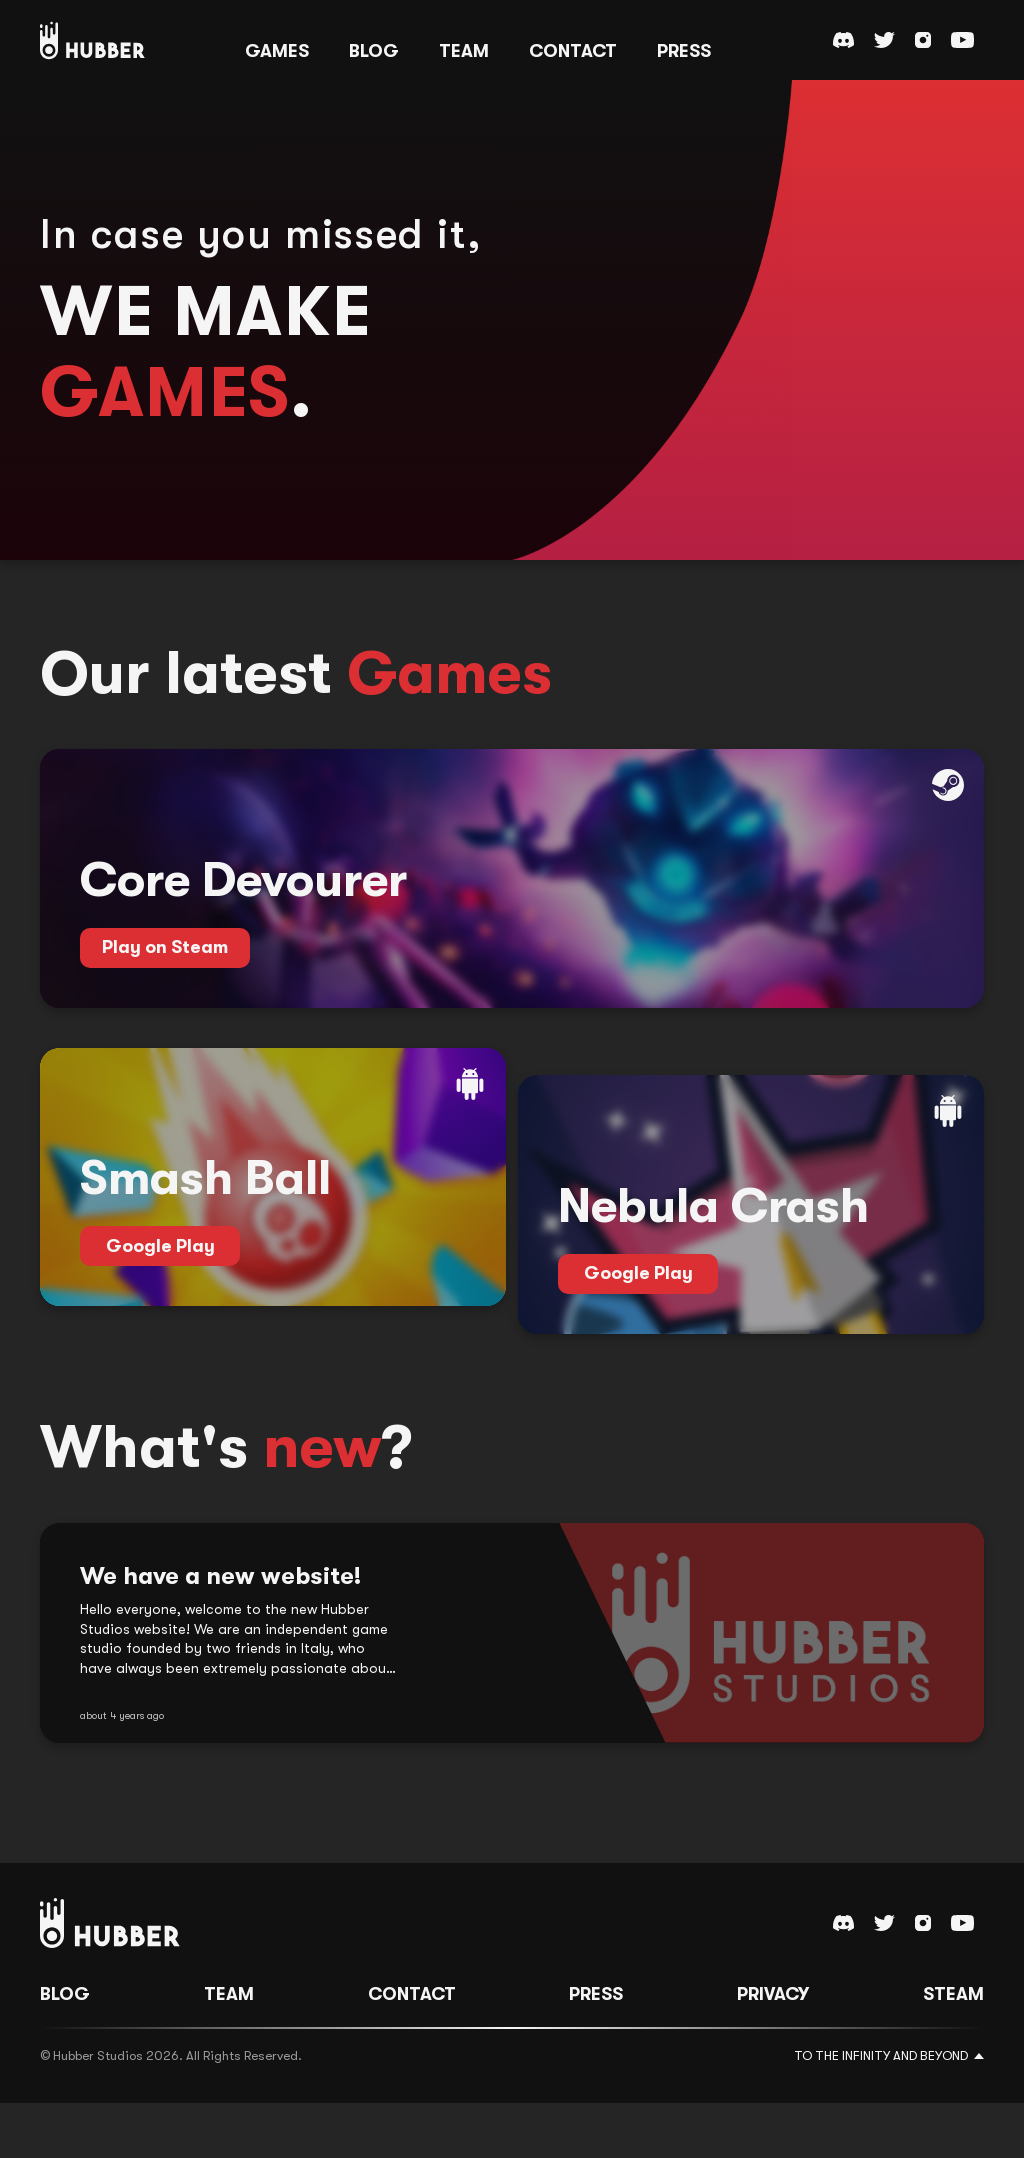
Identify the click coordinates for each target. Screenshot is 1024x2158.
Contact (412, 2048)
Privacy (773, 2048)
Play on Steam (165, 988)
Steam (953, 2048)
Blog (65, 2048)
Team (229, 2048)
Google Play (160, 1328)
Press (596, 2048)
